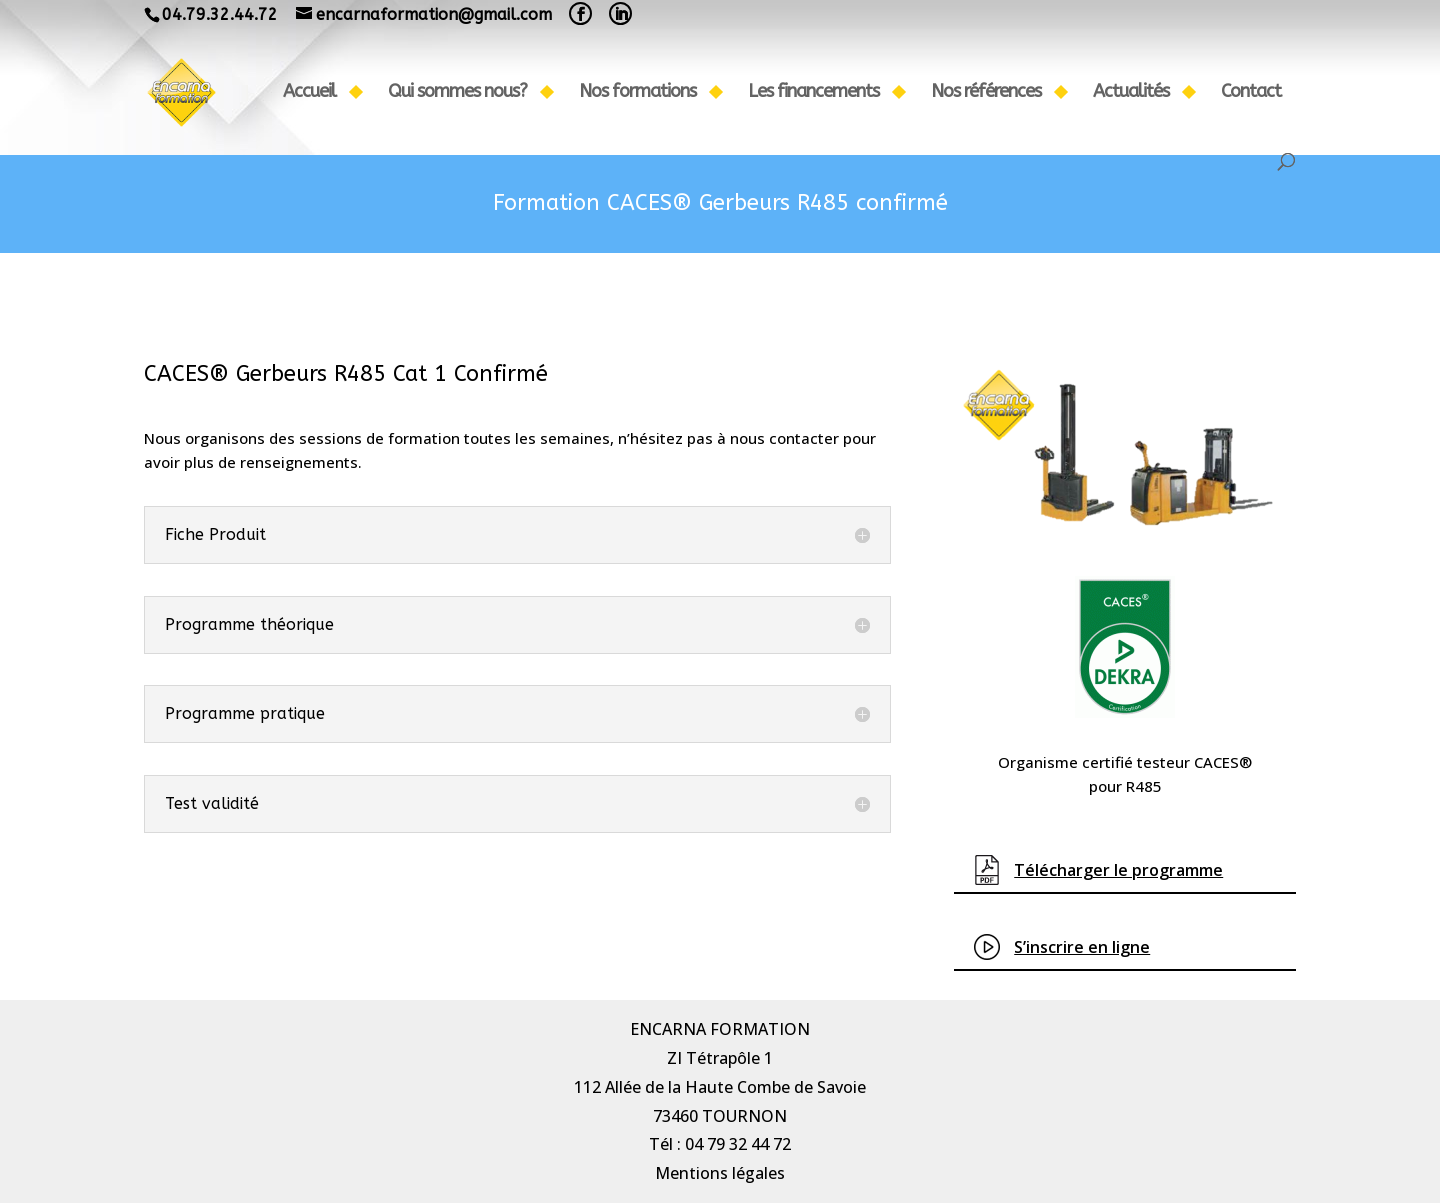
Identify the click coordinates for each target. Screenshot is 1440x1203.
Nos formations (637, 93)
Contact (1251, 93)
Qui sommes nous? (457, 93)
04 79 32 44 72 (738, 1144)
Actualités (1131, 93)
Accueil (309, 93)
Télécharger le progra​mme (1118, 870)
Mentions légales (720, 1173)
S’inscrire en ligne (1082, 947)
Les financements (813, 93)
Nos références (986, 93)
